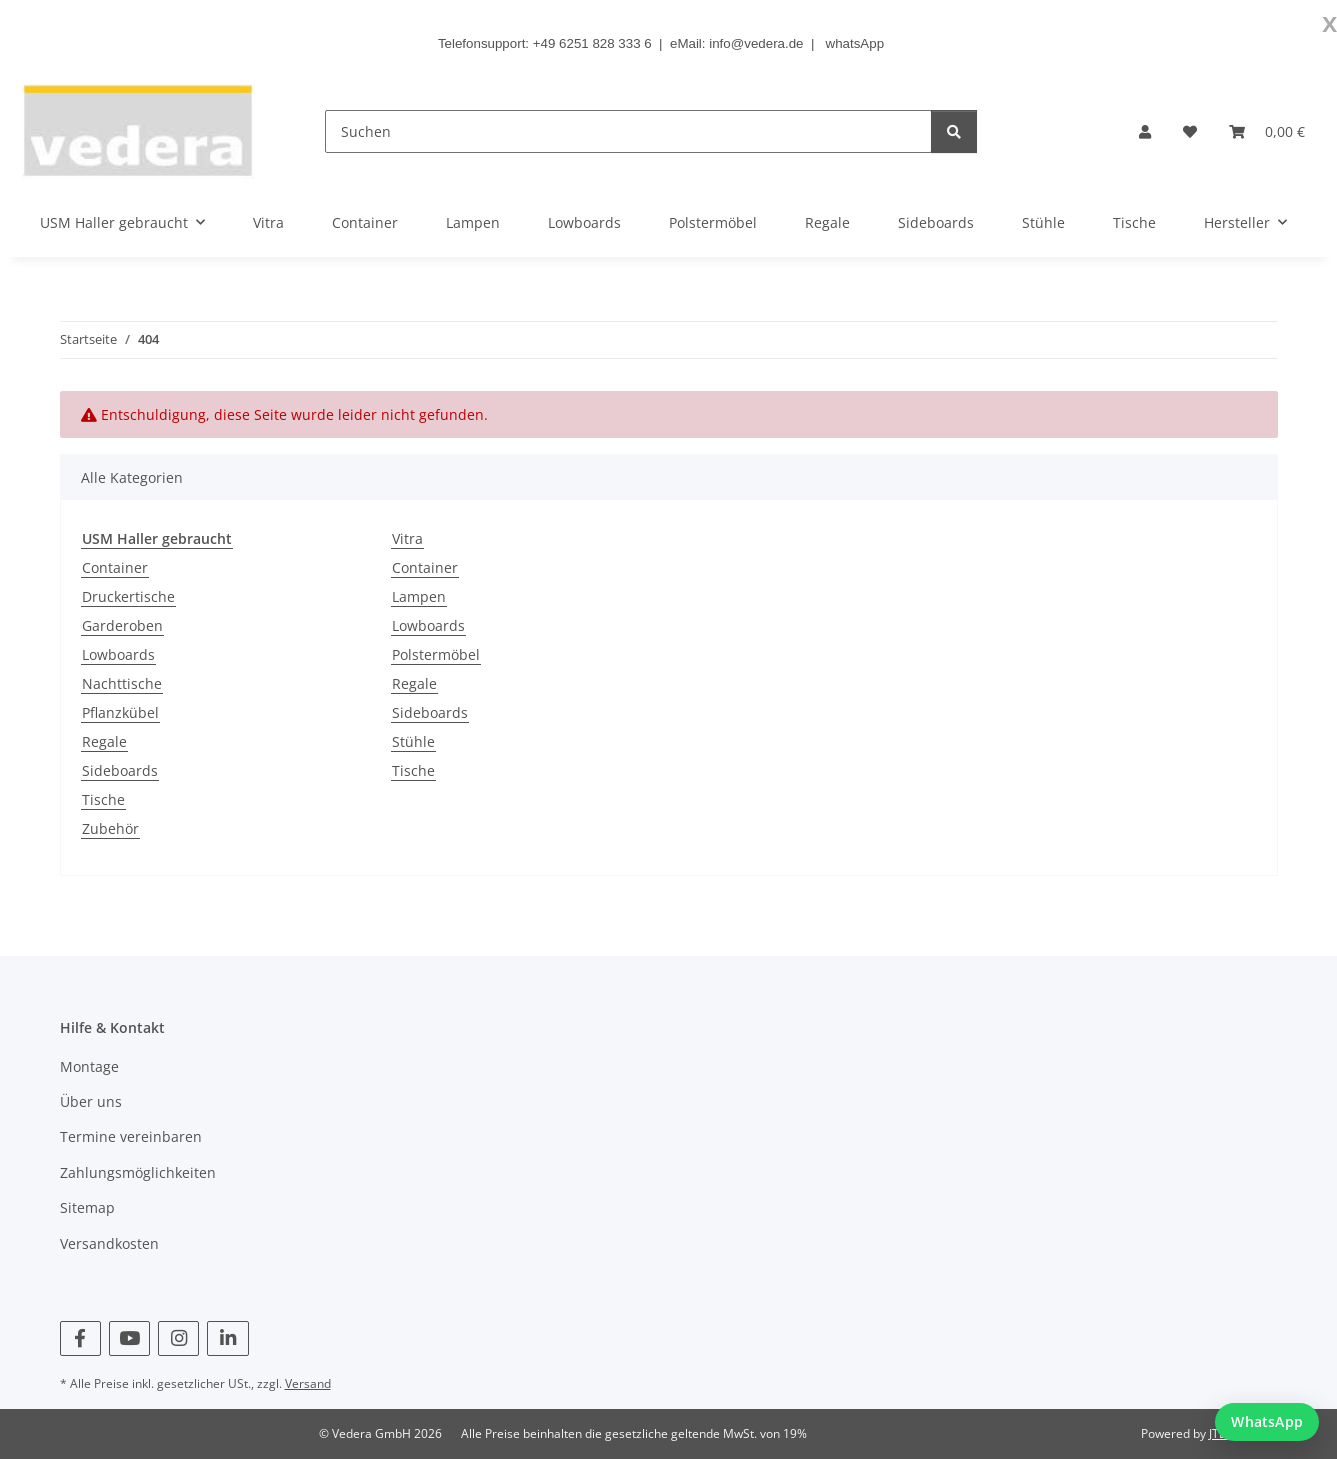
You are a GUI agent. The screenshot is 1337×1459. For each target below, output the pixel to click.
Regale (104, 741)
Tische (103, 799)
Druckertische (128, 596)
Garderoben (122, 625)
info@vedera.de (756, 43)
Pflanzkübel (120, 712)
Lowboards (118, 654)
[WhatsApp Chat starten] (1267, 1422)
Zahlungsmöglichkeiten (138, 1172)
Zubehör (110, 828)
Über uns (91, 1101)
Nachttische (122, 683)
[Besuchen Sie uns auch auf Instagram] (178, 1338)
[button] (1145, 131)
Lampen (419, 596)
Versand (308, 1383)
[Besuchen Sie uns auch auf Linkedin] (227, 1338)
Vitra (407, 538)
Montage (89, 1066)
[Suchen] (628, 131)
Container (115, 567)
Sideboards (120, 770)
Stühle (413, 741)
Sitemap (87, 1207)
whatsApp (855, 43)
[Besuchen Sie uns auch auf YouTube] (129, 1338)
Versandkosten (109, 1243)
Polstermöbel (436, 654)
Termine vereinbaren (131, 1136)
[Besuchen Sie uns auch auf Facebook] (80, 1338)
